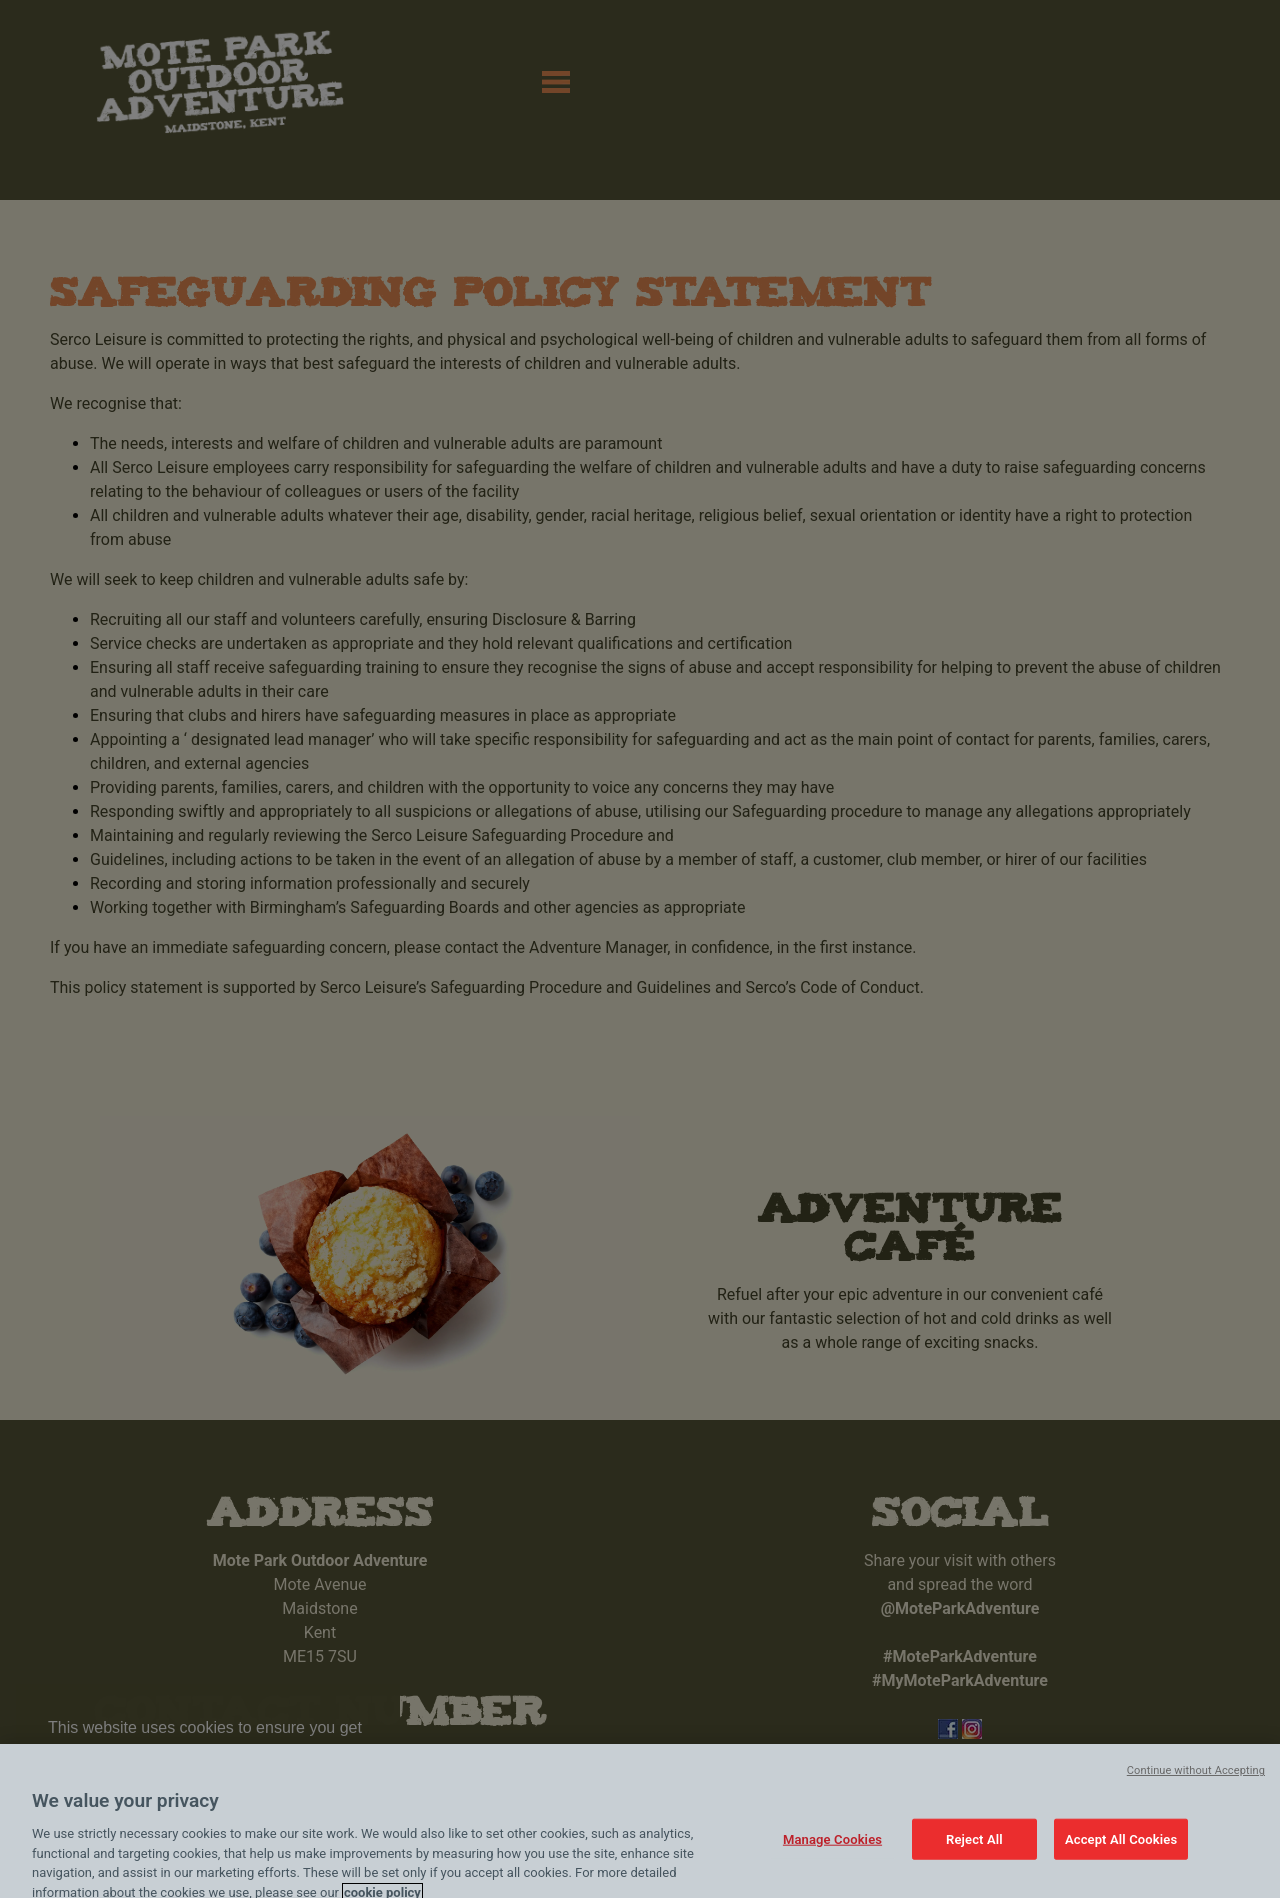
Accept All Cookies (1121, 1852)
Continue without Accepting (1196, 1784)
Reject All (974, 1852)
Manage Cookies (832, 1852)
